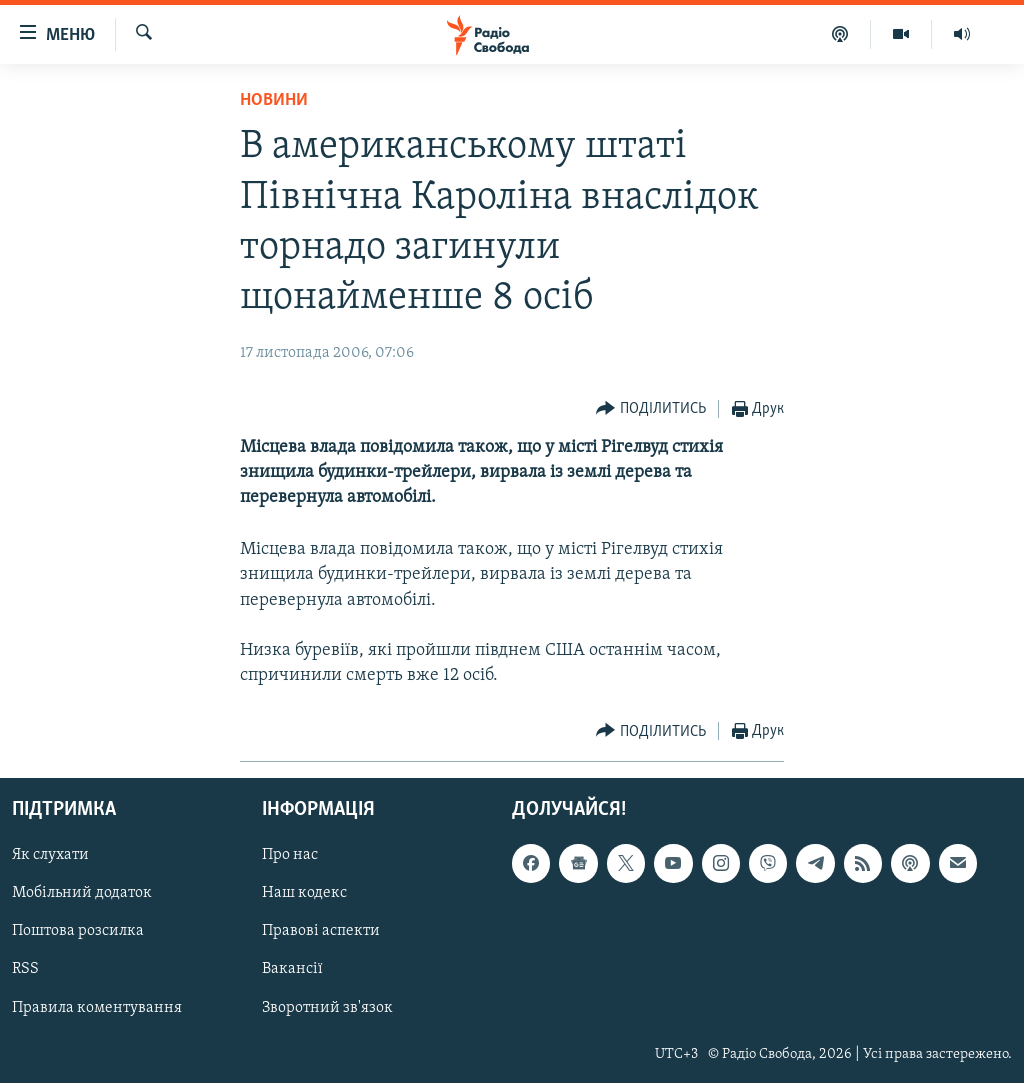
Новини (274, 100)
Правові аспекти (321, 932)
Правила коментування (97, 1008)
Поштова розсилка (78, 932)
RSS (25, 970)
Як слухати (50, 856)
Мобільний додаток (82, 894)
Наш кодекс (304, 894)
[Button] (651, 409)
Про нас (290, 856)
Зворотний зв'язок (327, 1008)
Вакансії (292, 970)
